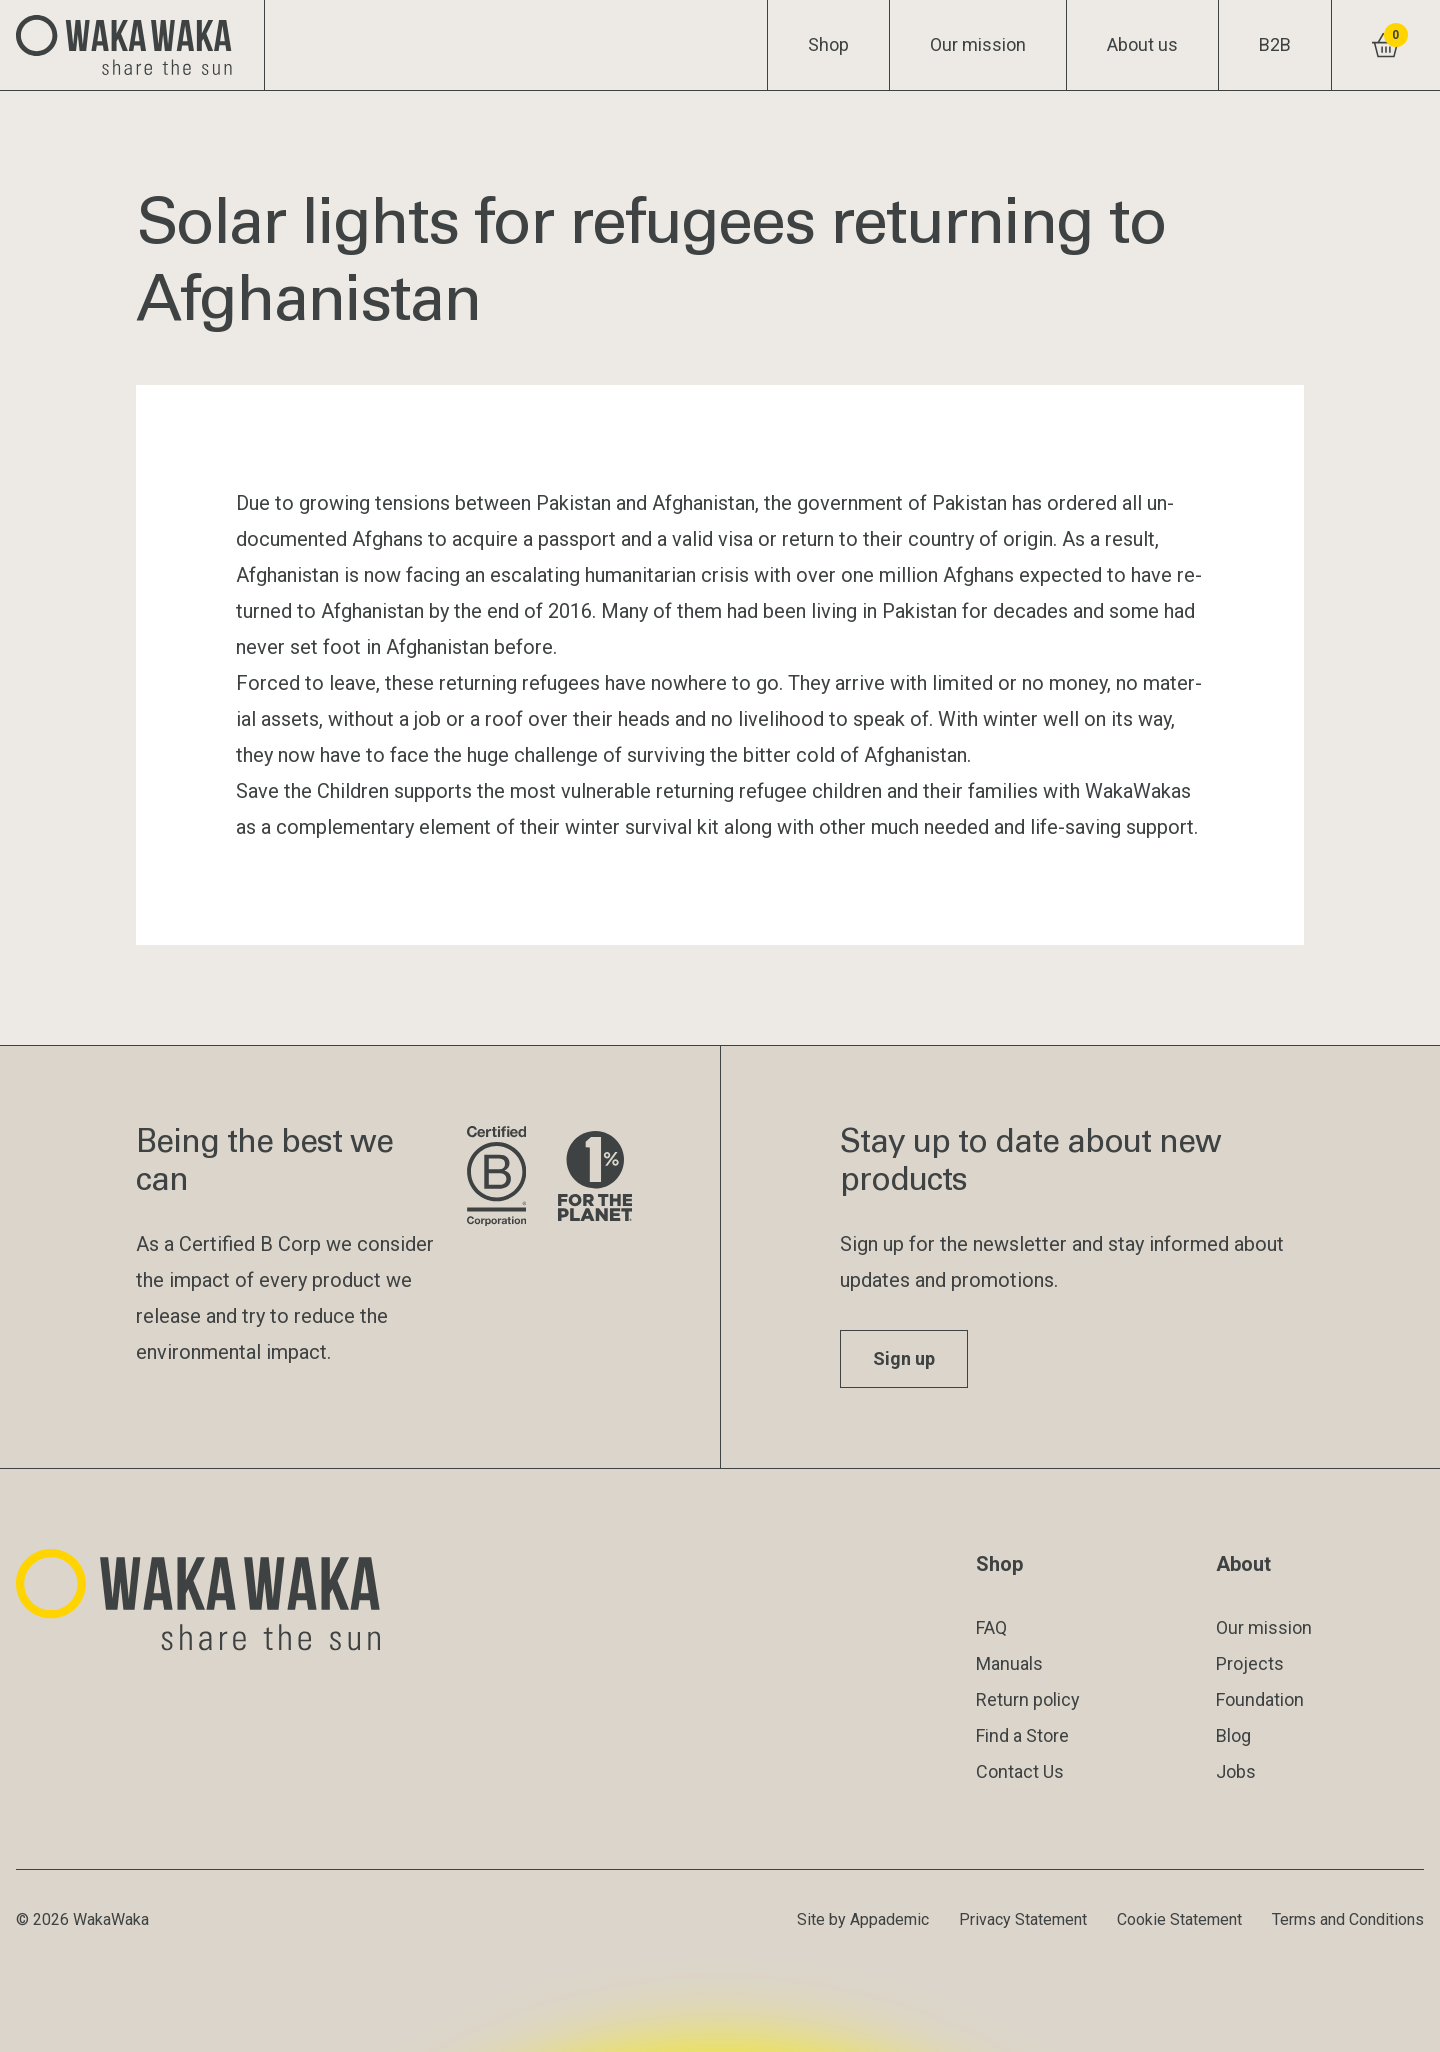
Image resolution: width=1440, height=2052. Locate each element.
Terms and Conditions (1348, 1919)
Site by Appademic (863, 1919)
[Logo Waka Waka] (132, 45)
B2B (1275, 44)
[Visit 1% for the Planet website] (595, 1177)
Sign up (904, 1358)
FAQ (991, 1627)
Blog (1233, 1735)
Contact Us (1020, 1771)
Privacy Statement (1023, 1919)
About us (1142, 44)
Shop (828, 44)
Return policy (1028, 1699)
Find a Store (1022, 1735)
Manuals (1009, 1663)
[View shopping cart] (1385, 45)
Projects (1250, 1663)
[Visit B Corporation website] (496, 1177)
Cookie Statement (1179, 1919)
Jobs (1236, 1771)
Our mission (978, 44)
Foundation (1260, 1699)
